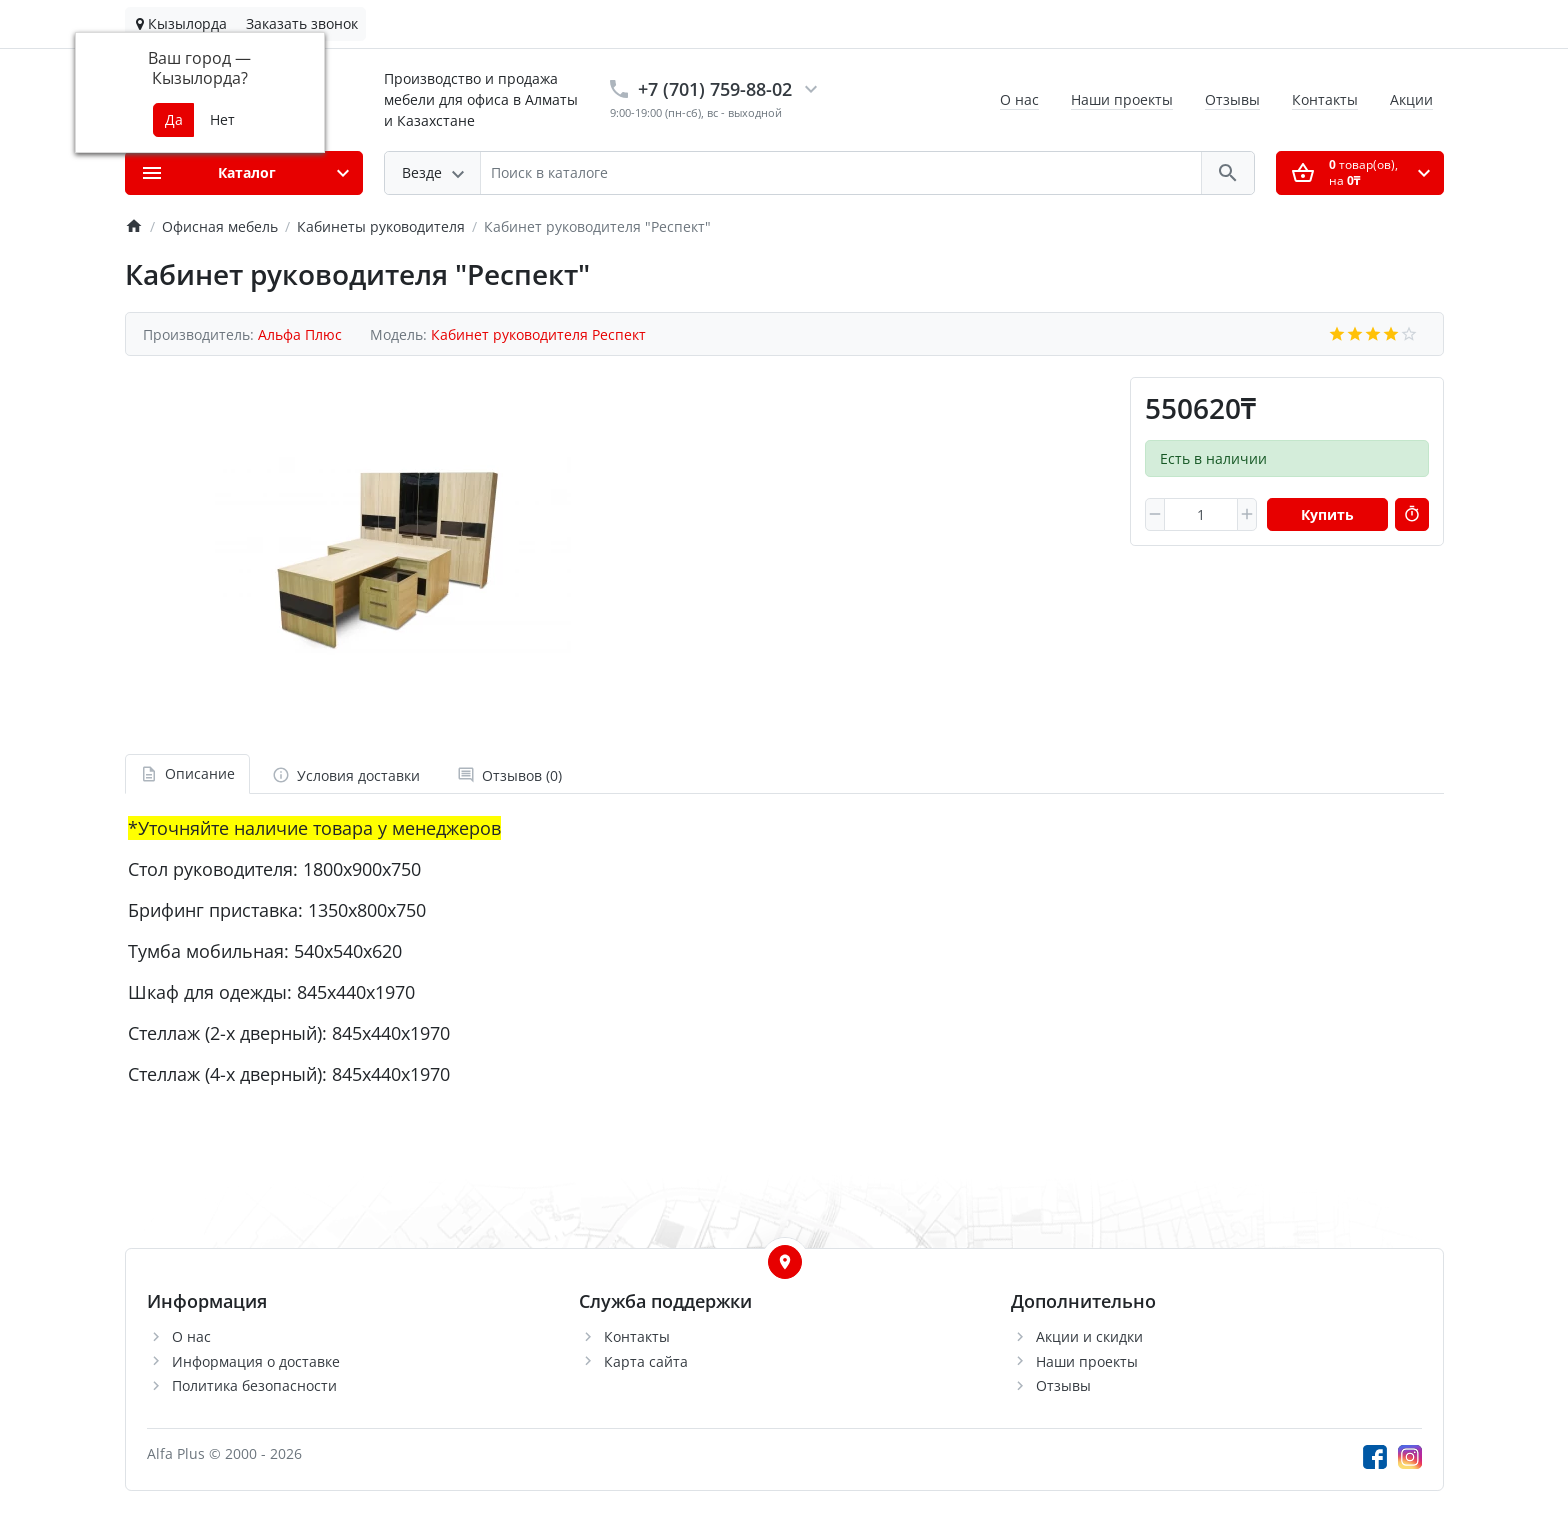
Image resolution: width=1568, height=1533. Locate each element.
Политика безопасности (254, 1385)
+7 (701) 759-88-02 (715, 89)
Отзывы (1232, 99)
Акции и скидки (1089, 1336)
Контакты (1325, 99)
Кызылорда (181, 23)
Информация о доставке (256, 1361)
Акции (1411, 99)
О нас (1019, 99)
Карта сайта (646, 1361)
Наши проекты (1122, 99)
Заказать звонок (302, 23)
